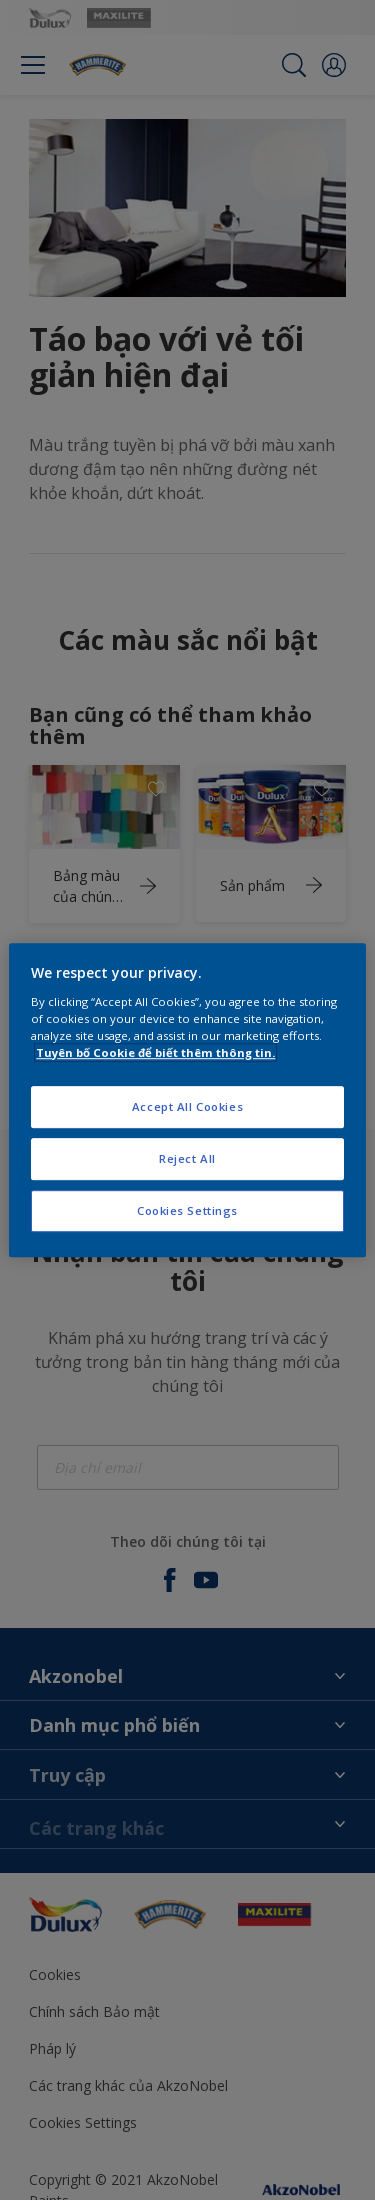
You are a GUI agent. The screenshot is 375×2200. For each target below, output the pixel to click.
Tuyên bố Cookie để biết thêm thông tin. (155, 1052)
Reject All (187, 1158)
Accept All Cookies (187, 1106)
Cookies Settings (187, 1210)
